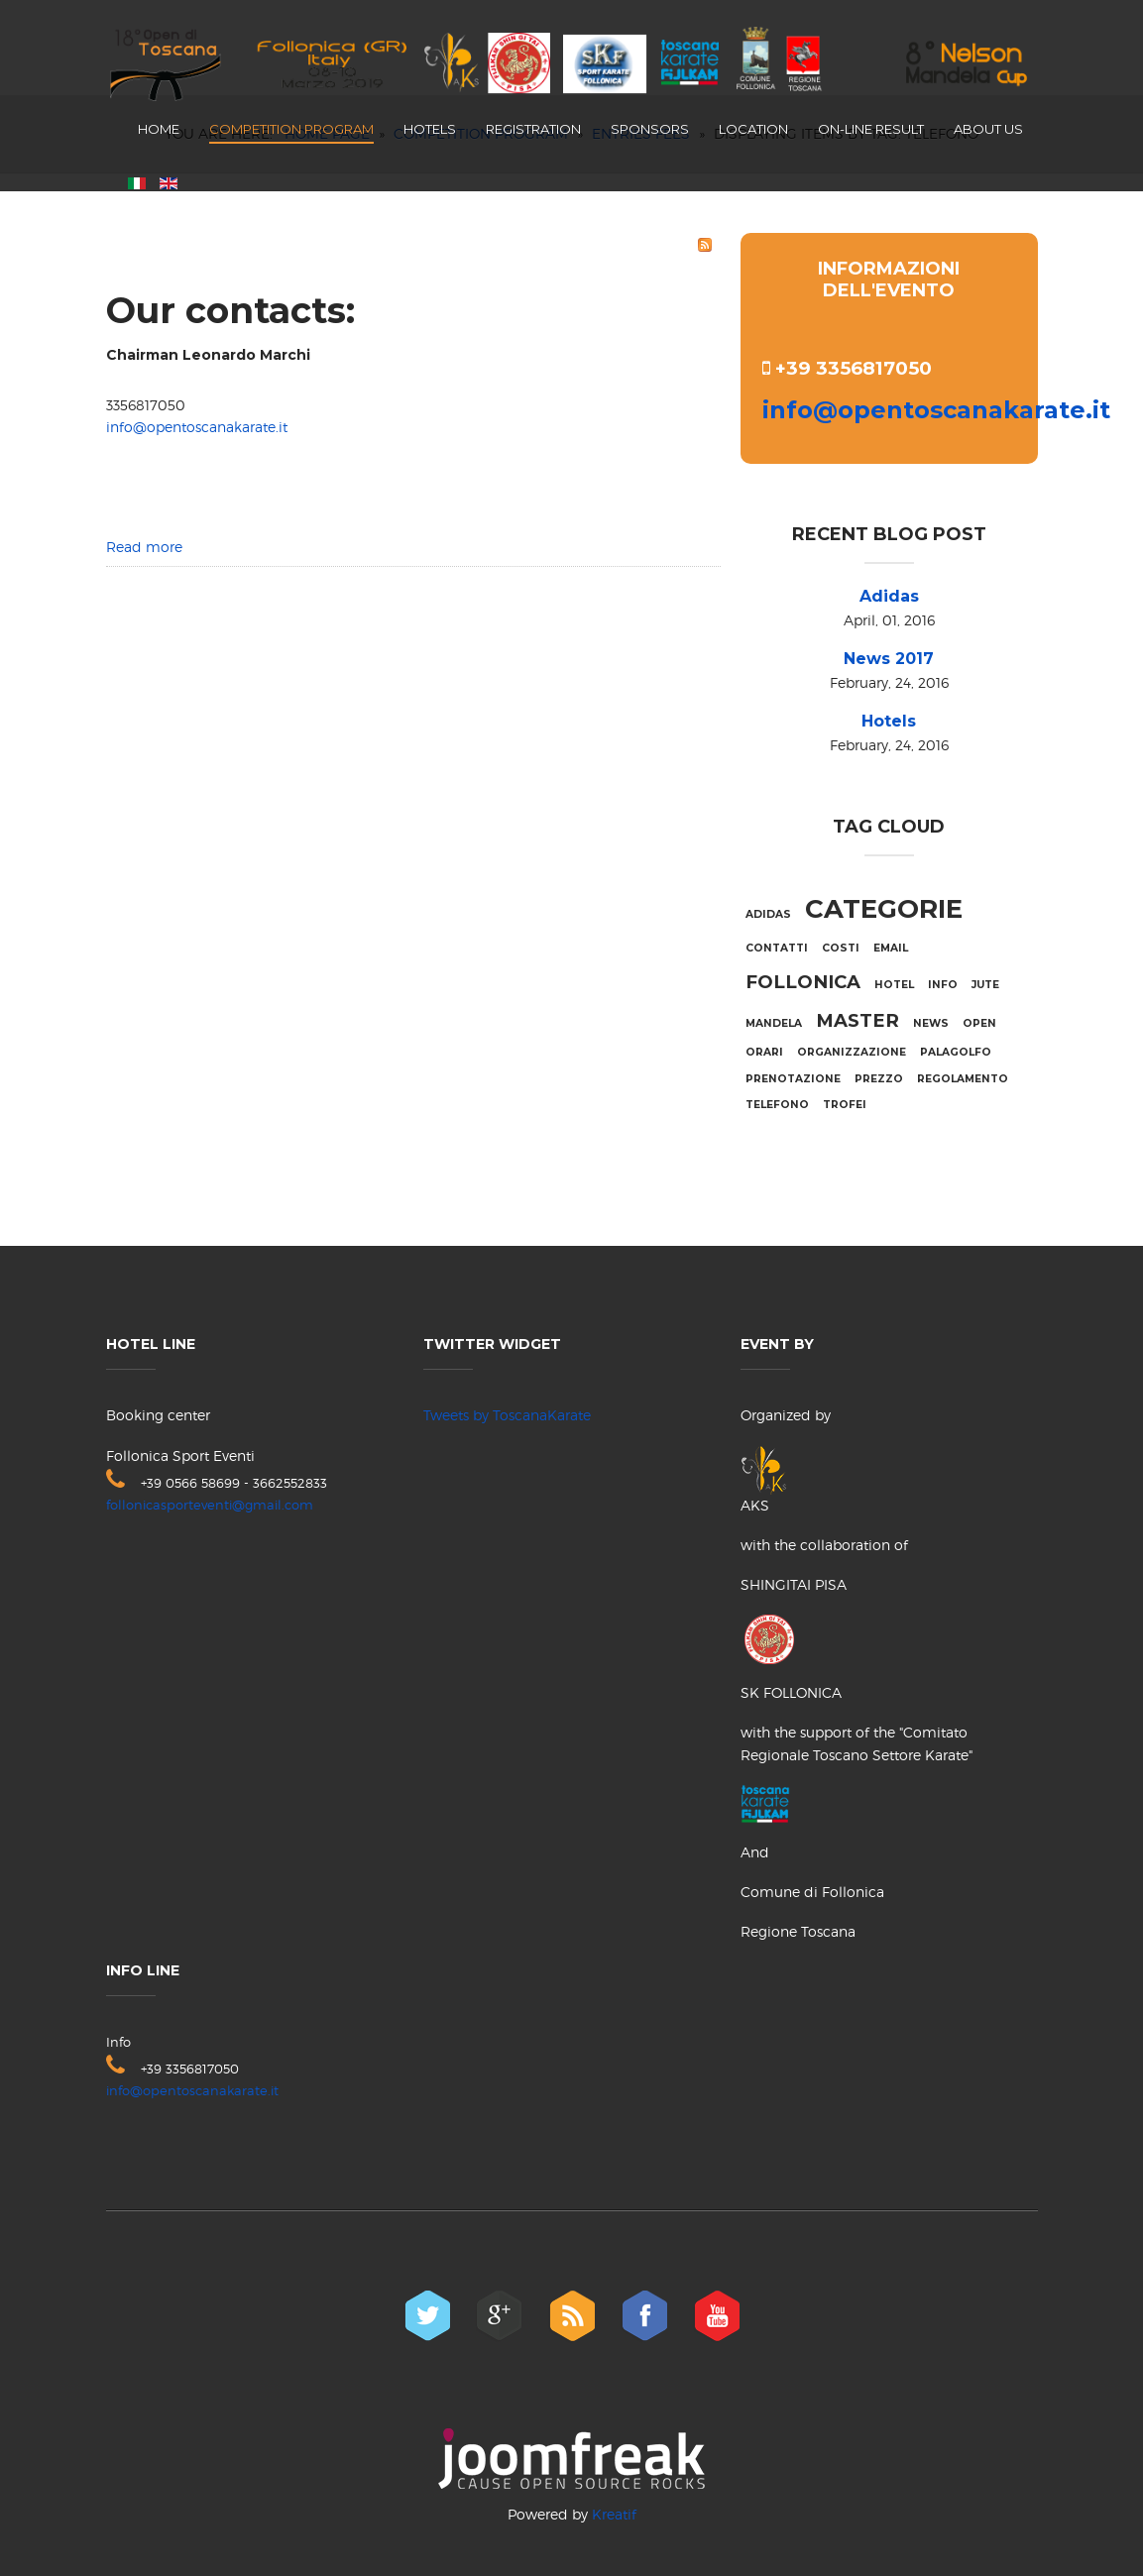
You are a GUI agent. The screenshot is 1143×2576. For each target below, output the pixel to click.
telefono (777, 1104)
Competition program (291, 129)
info (943, 984)
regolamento (962, 1078)
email (890, 948)
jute (985, 984)
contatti (776, 948)
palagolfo (955, 1052)
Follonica (802, 981)
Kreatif (614, 2514)
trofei (844, 1104)
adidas (768, 914)
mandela (773, 1023)
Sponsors (650, 129)
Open (979, 1023)
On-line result (871, 129)
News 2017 (889, 658)
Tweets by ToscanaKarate (507, 1414)
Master (857, 1020)
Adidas (889, 596)
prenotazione (793, 1078)
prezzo (879, 1078)
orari (764, 1052)
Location (753, 129)
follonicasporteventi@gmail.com (209, 1504)
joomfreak (571, 2458)
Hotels (429, 129)
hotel (894, 984)
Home (158, 129)
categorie (884, 909)
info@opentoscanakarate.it (196, 426)
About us (988, 129)
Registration (533, 129)
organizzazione (851, 1052)
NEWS (931, 1023)
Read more (144, 546)
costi (840, 948)
